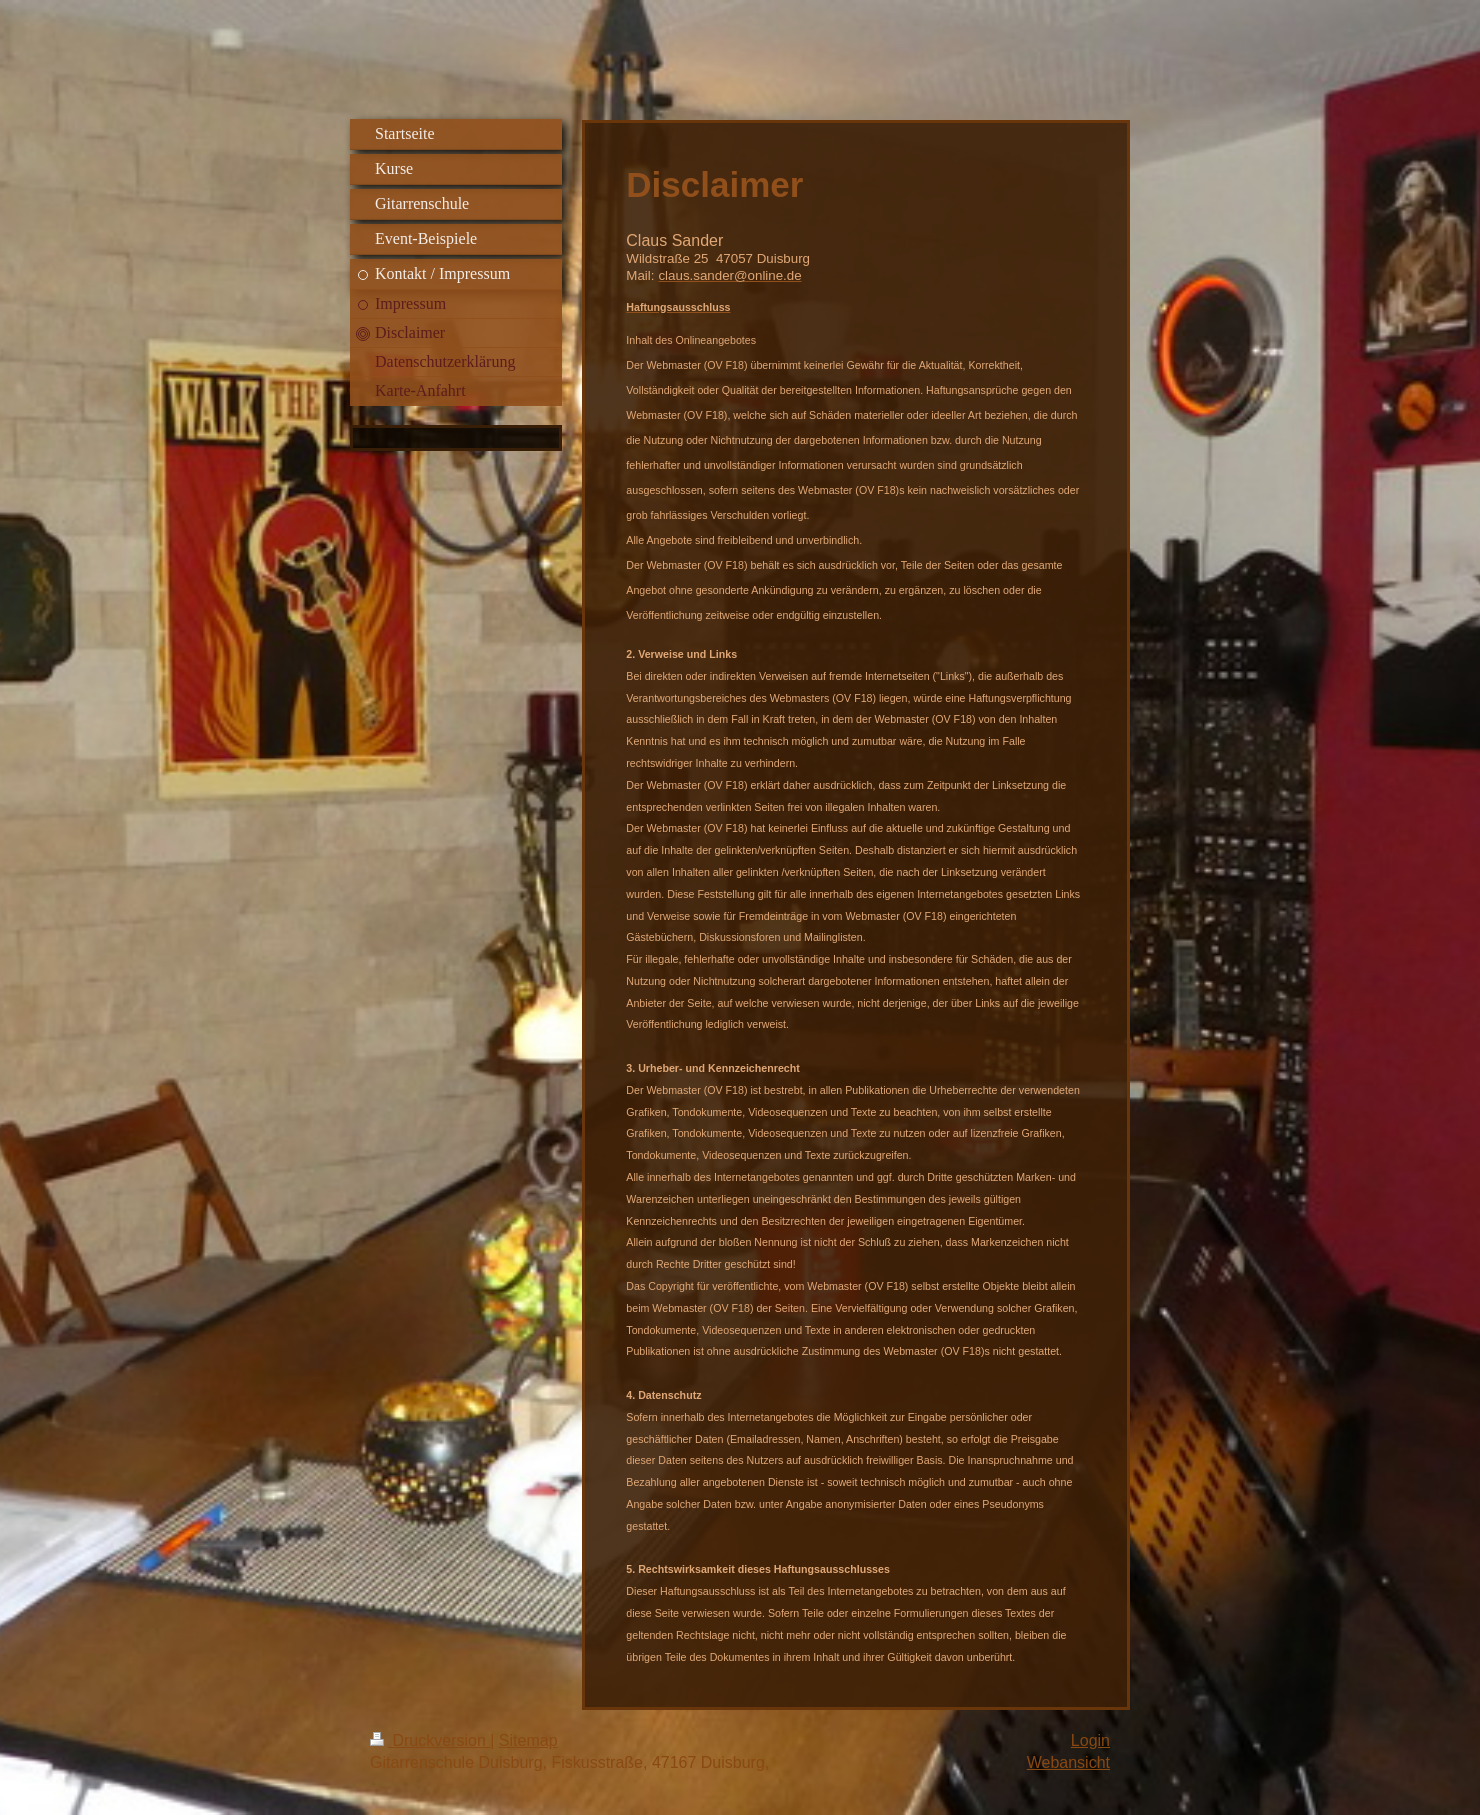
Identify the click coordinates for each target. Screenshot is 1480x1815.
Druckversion (430, 1740)
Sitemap (528, 1740)
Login (1090, 1740)
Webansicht (1068, 1762)
